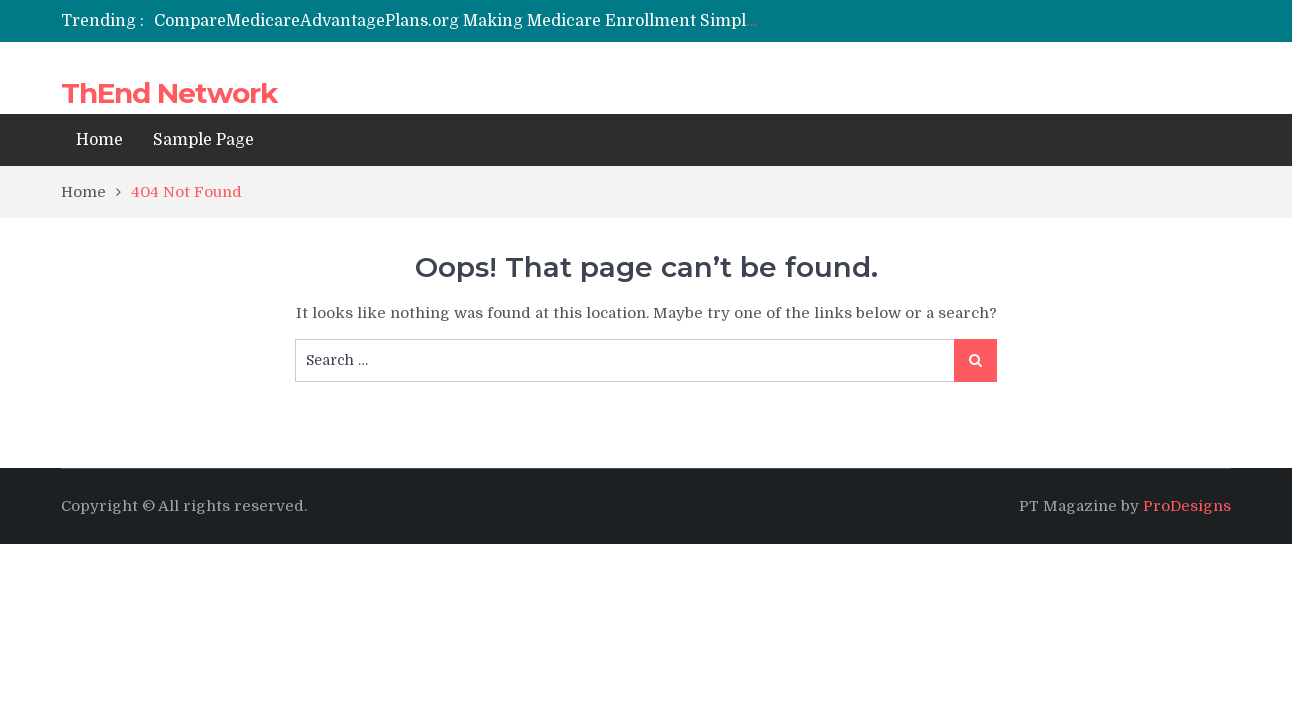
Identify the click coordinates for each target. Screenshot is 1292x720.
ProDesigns (1187, 506)
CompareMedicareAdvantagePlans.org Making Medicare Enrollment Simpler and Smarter (510, 21)
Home (99, 140)
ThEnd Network (169, 93)
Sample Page (203, 140)
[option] (458, 21)
